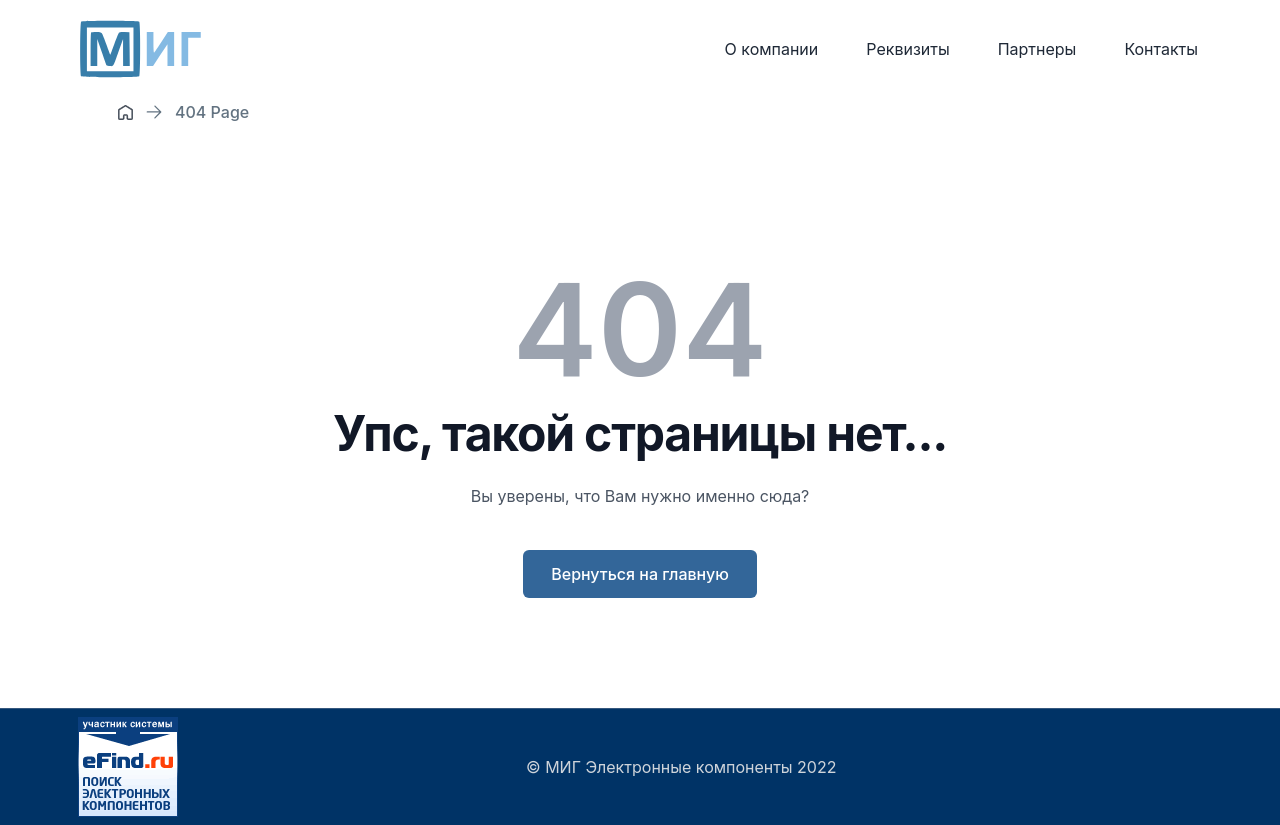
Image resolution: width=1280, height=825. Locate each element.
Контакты (1161, 49)
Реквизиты (907, 49)
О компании (772, 49)
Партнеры (1037, 49)
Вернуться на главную (640, 574)
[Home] (125, 112)
